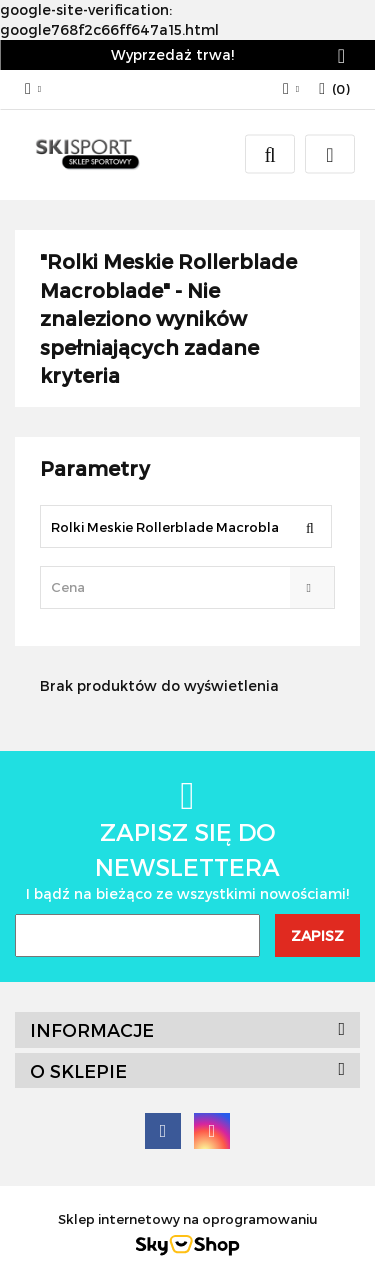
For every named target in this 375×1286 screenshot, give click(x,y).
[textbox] (170, 587)
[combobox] (187, 587)
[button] (334, 89)
